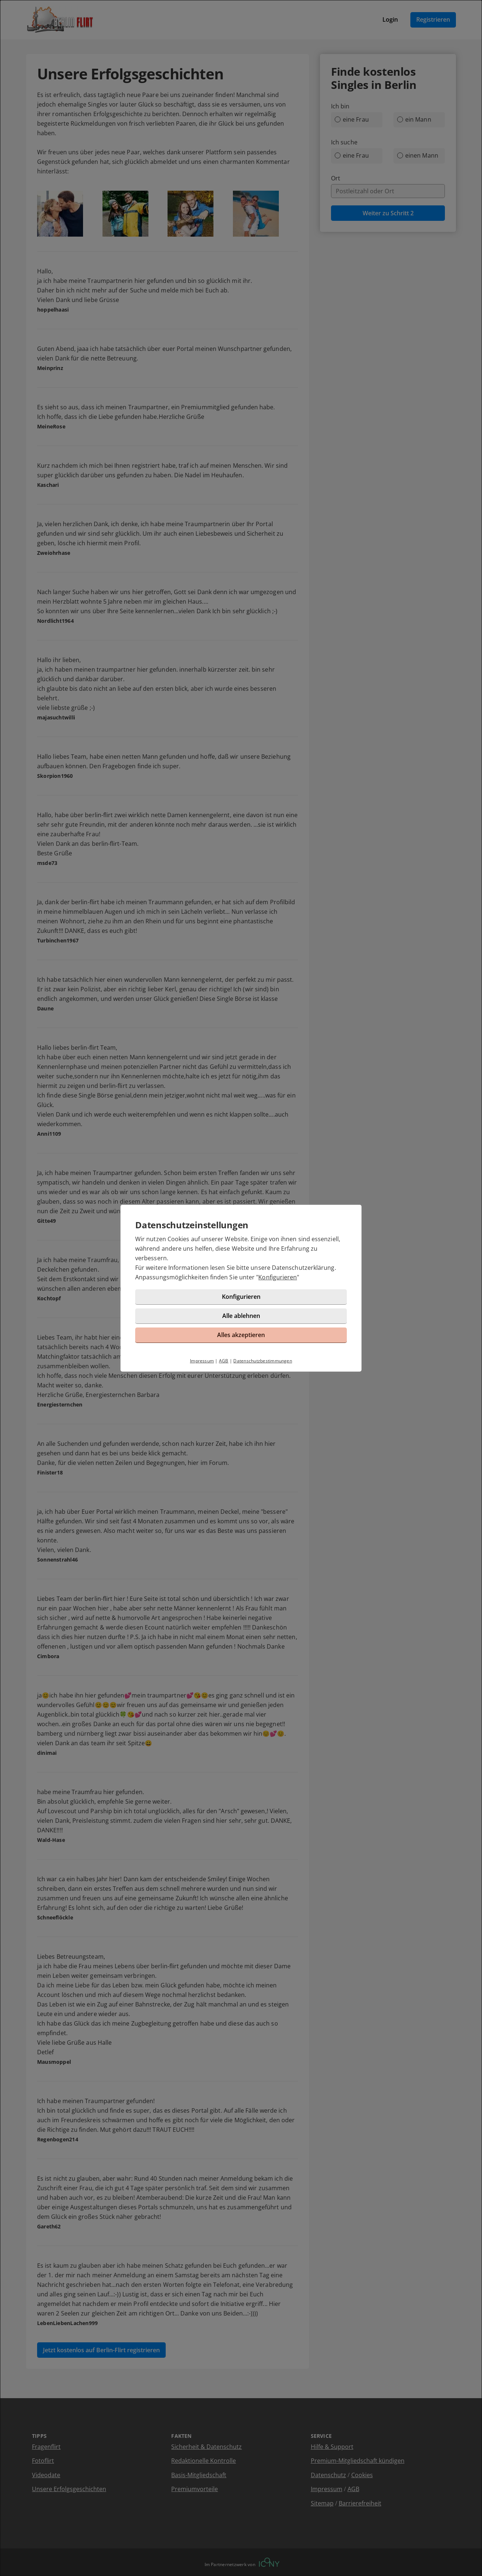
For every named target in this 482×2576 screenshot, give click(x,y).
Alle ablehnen (241, 1316)
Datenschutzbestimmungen (262, 1361)
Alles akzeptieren (241, 1335)
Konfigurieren (277, 1277)
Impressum (202, 1361)
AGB (224, 1361)
